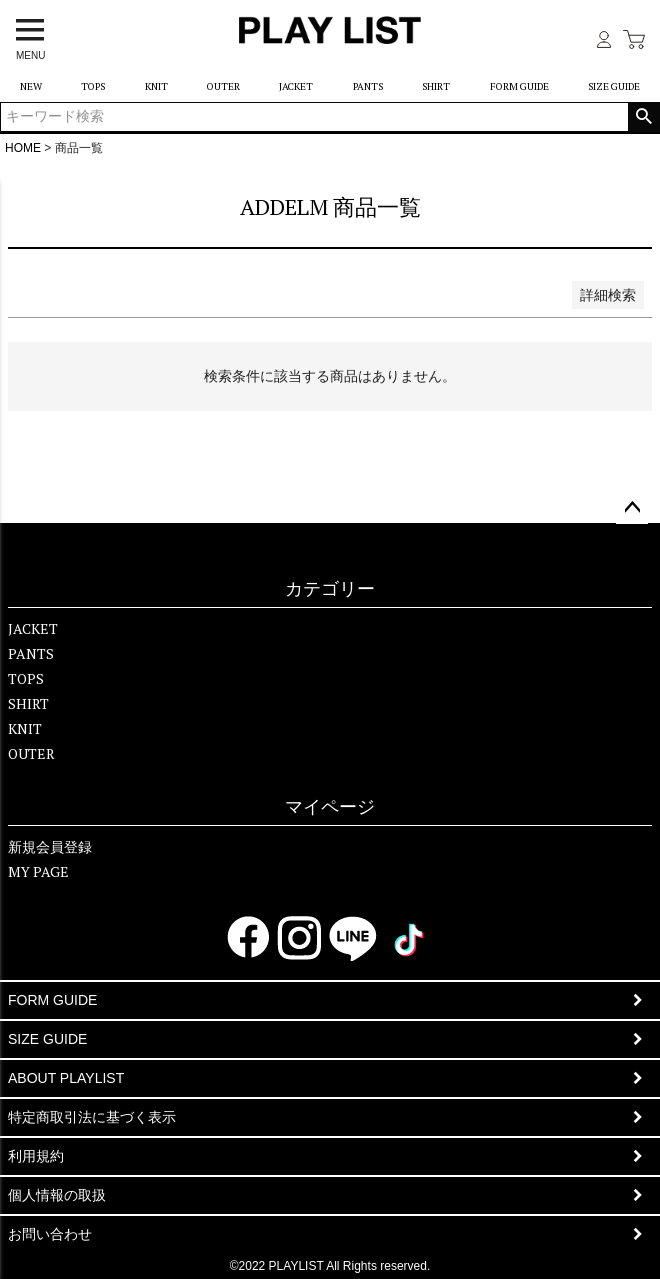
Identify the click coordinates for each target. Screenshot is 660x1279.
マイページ (330, 807)
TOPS (93, 86)
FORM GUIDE (519, 86)
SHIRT (436, 86)
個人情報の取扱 (57, 1195)
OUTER (223, 86)
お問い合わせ (50, 1234)
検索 (643, 117)
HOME (23, 148)
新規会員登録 (50, 846)
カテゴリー (330, 589)
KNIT (156, 86)
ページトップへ (632, 508)
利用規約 (36, 1156)
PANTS (368, 86)
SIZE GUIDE (614, 86)
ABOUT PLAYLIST (66, 1078)
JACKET (296, 86)
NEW (31, 86)
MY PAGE (38, 871)
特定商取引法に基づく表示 (92, 1117)
